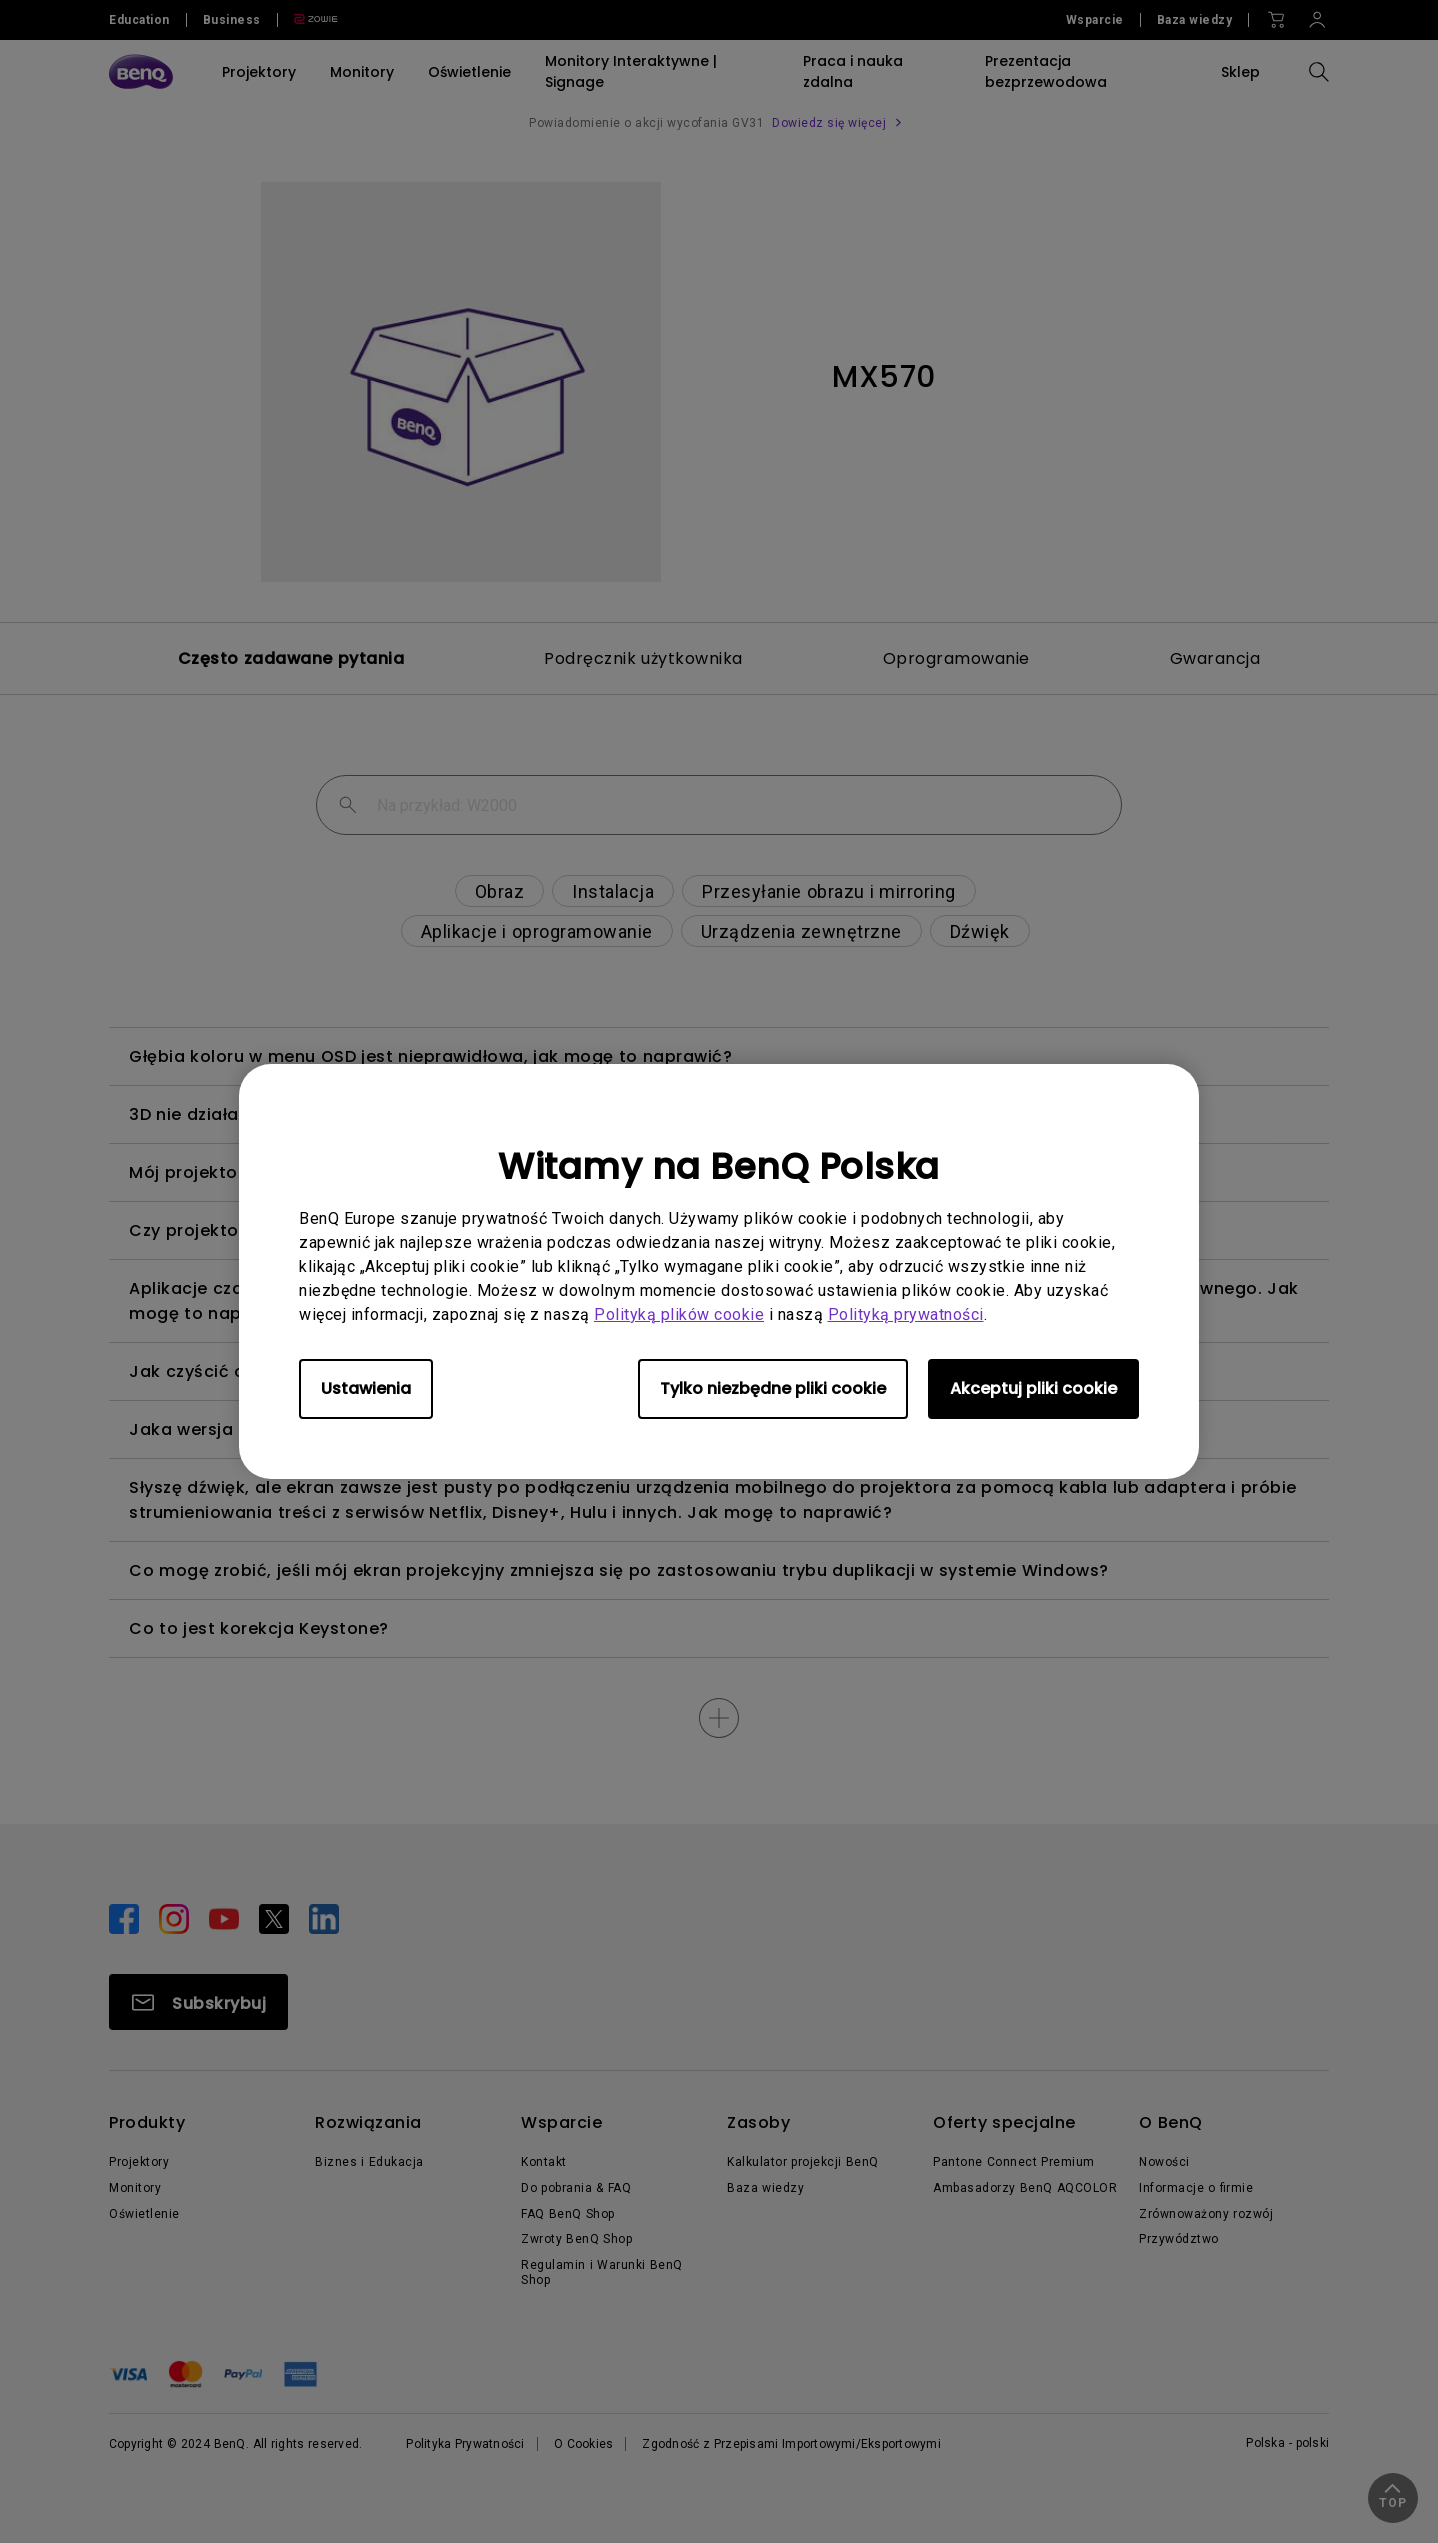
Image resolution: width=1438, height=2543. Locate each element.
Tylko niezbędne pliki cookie (773, 1388)
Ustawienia (366, 1388)
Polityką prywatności (906, 1314)
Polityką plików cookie (679, 1314)
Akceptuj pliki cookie (1033, 1388)
